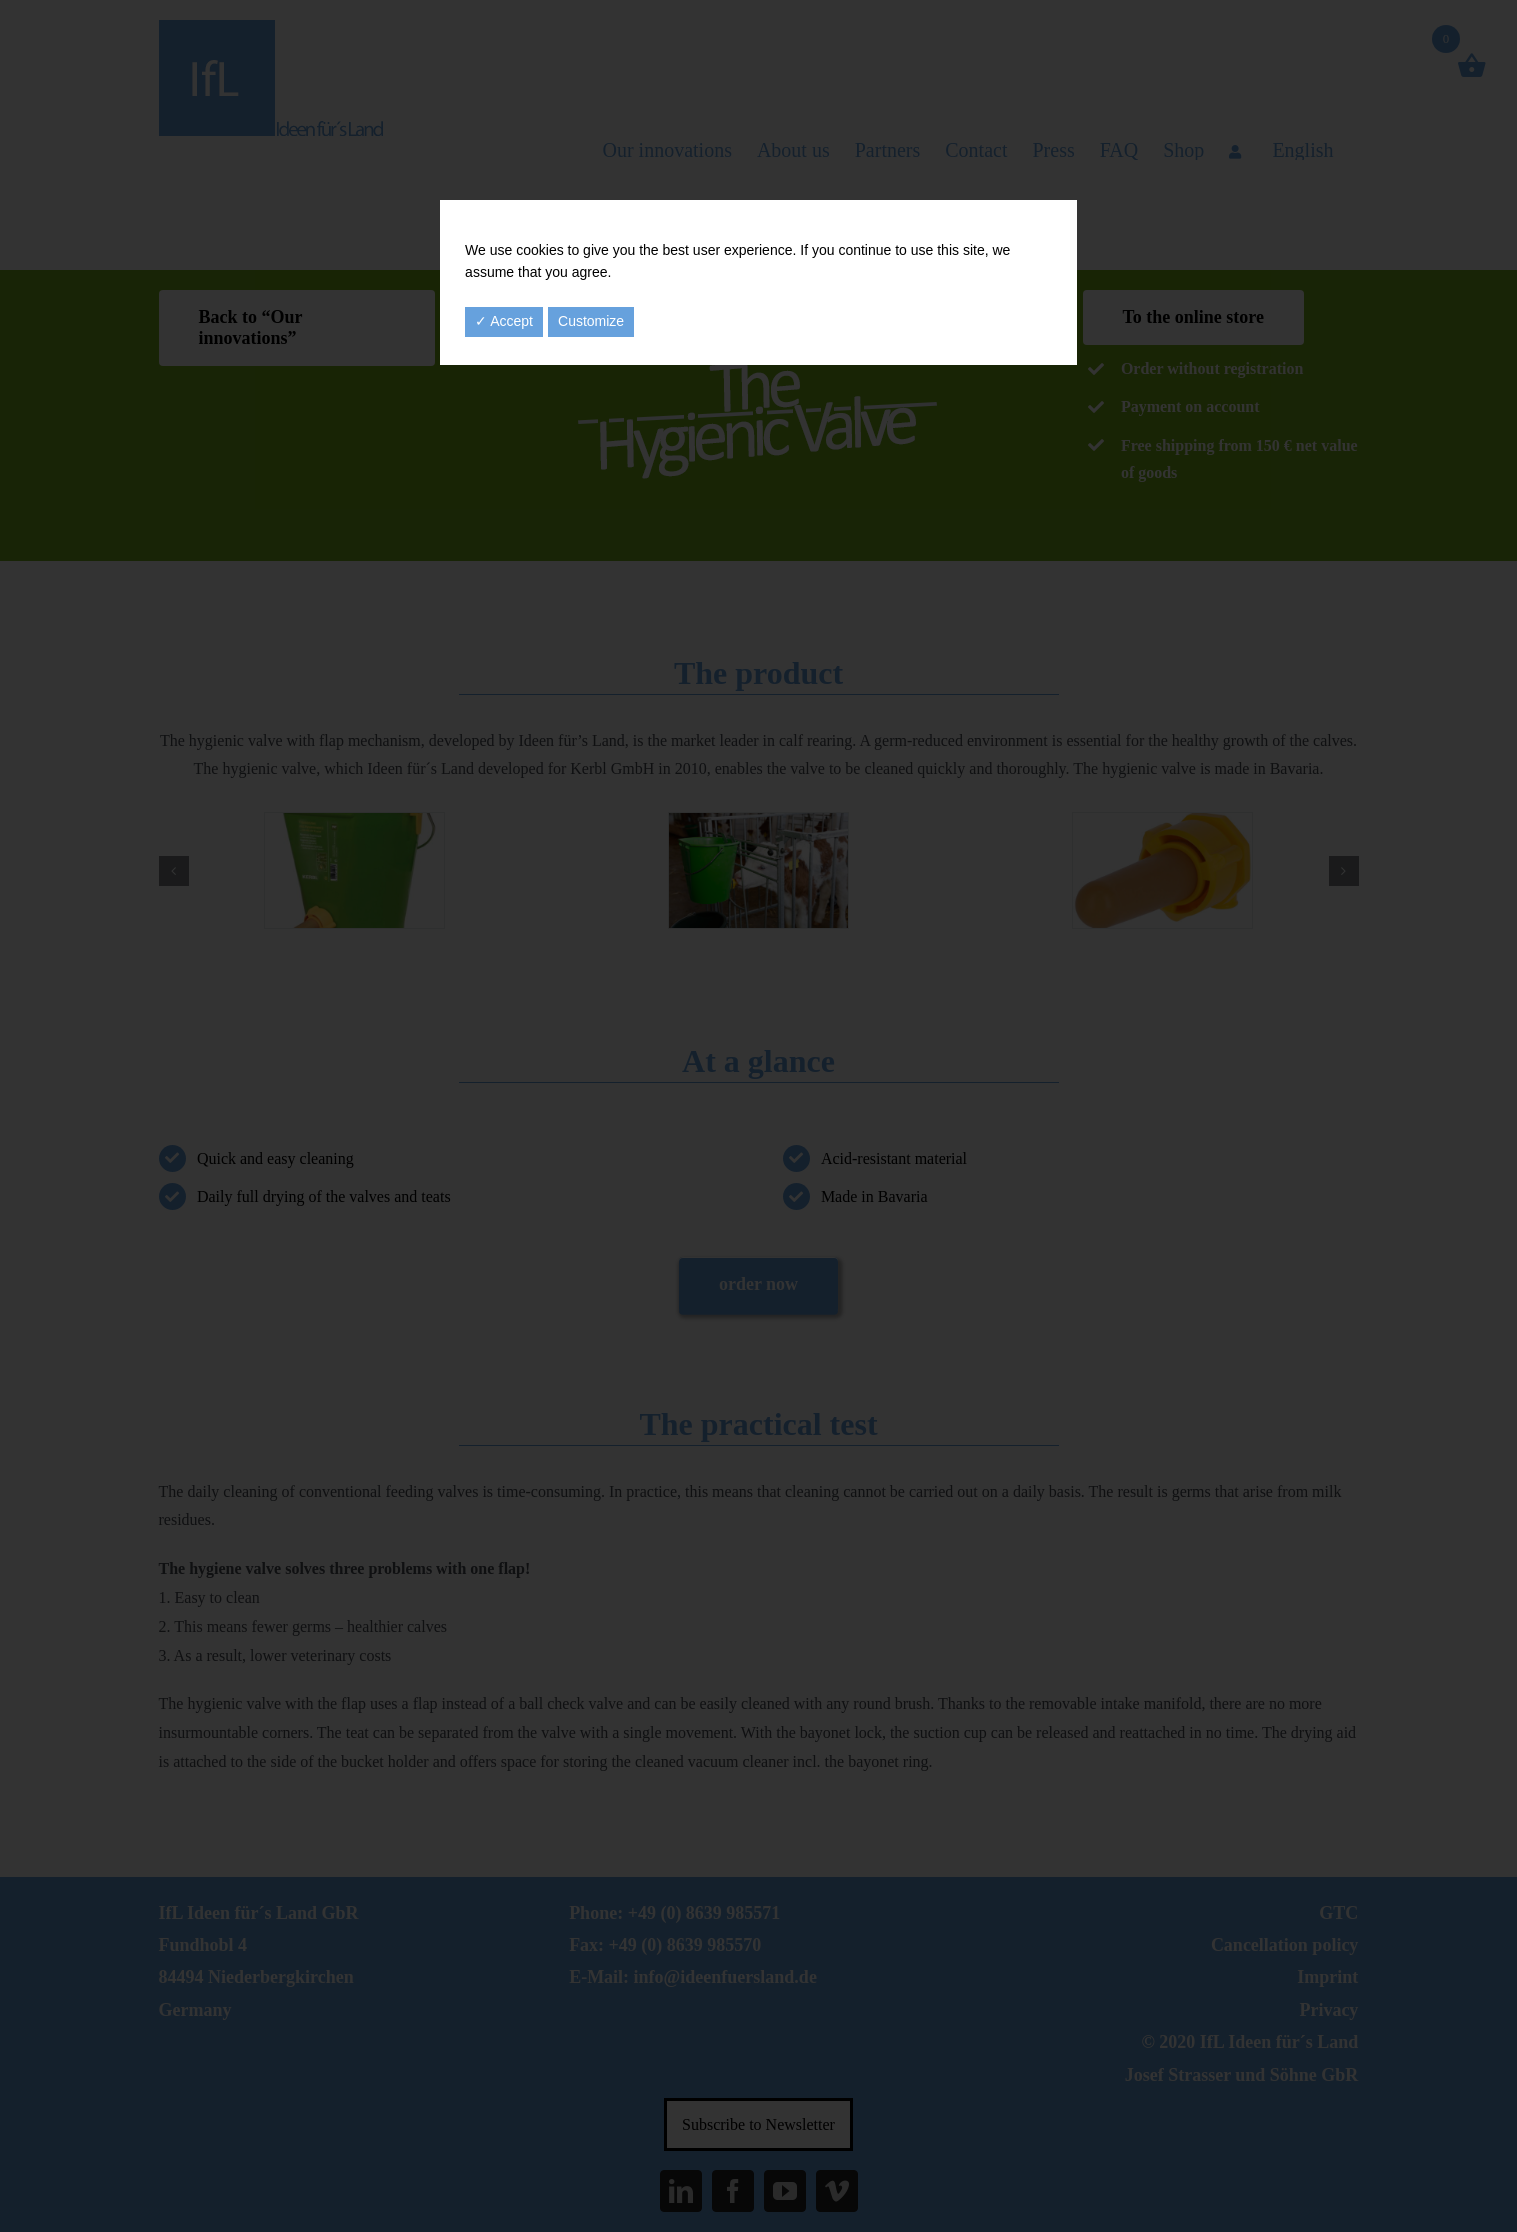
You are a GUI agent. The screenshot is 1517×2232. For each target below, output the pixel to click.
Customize (591, 321)
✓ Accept (504, 321)
